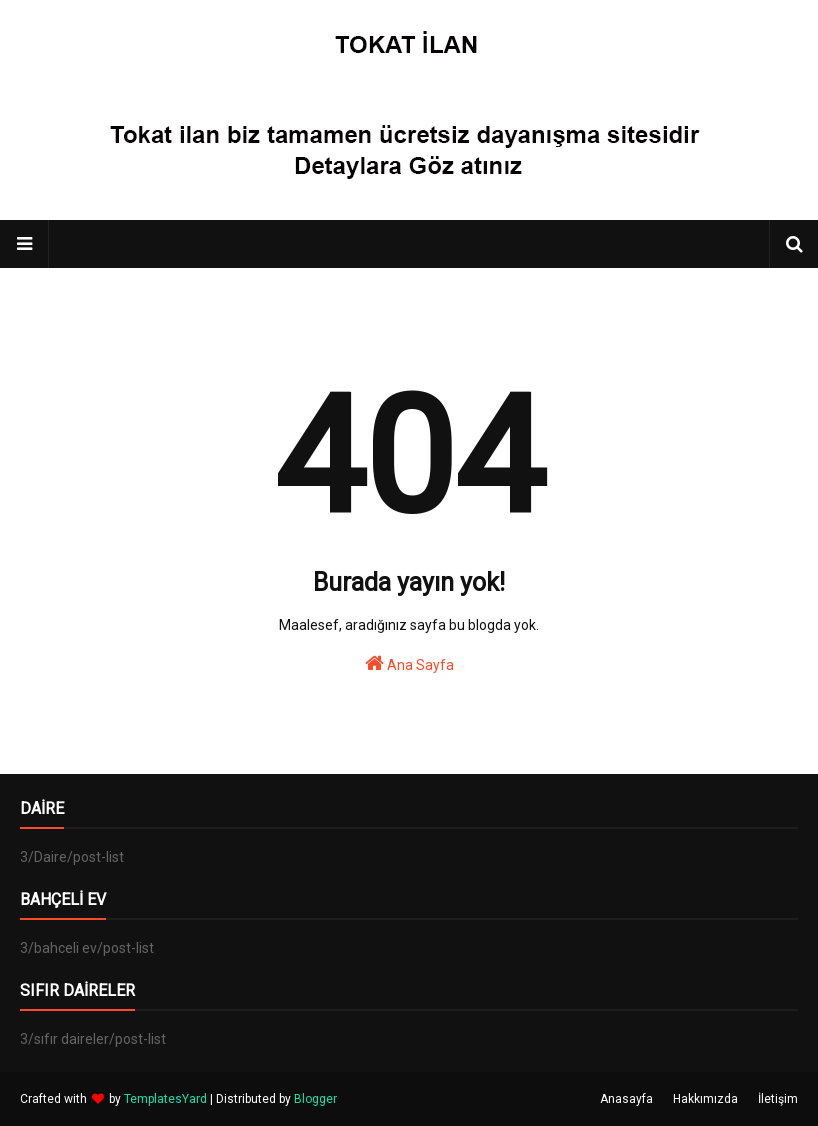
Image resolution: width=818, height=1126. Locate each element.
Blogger (315, 1099)
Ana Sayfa (409, 663)
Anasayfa (626, 1099)
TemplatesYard (165, 1099)
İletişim (778, 1099)
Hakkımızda (705, 1099)
